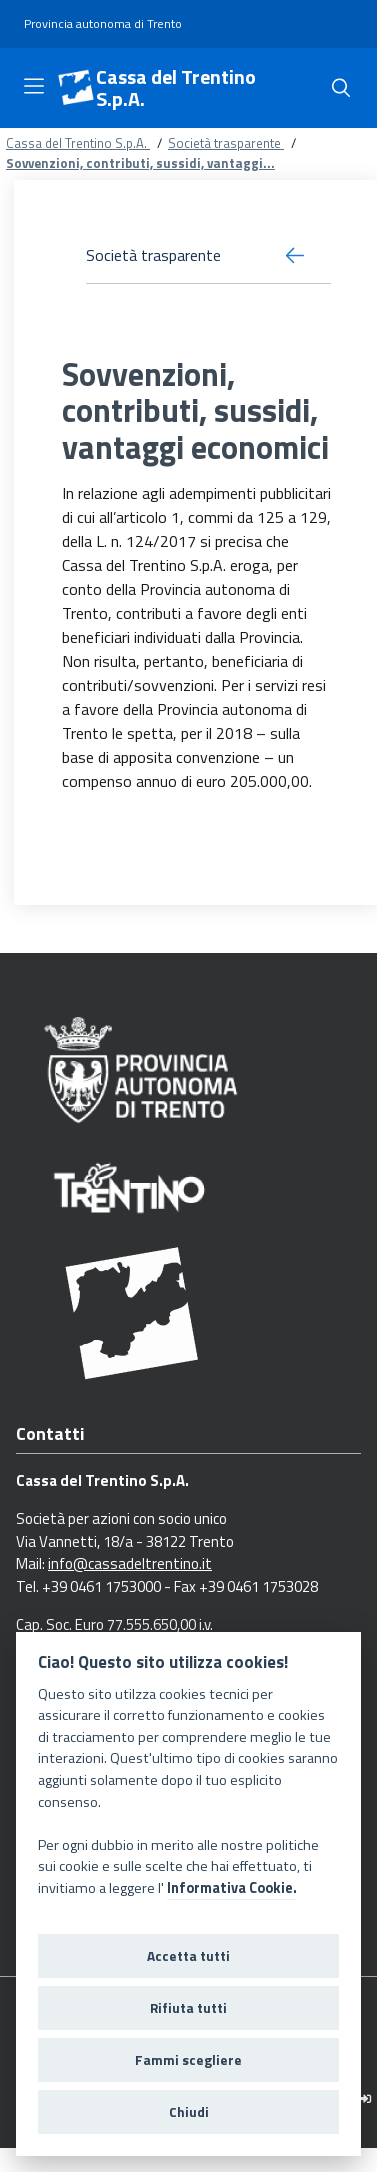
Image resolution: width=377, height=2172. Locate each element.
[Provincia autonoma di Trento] (103, 24)
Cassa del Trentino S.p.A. (176, 88)
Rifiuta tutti (188, 2008)
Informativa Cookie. (232, 1888)
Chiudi (189, 2112)
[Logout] (365, 2098)
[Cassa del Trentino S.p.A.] (76, 88)
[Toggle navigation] (34, 86)
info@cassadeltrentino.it (130, 1563)
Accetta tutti (188, 1956)
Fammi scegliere (188, 2060)
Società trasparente (226, 143)
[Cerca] (341, 88)
